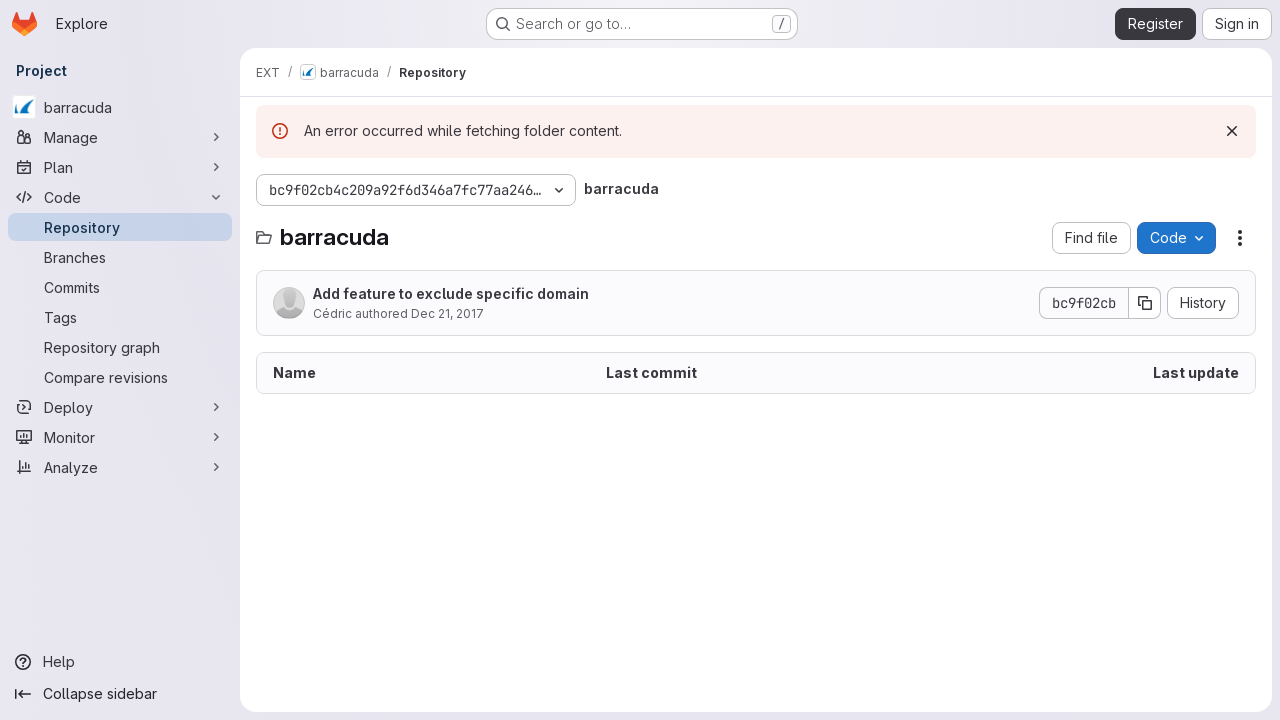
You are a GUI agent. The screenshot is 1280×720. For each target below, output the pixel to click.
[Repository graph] (120, 347)
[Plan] (120, 167)
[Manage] (120, 137)
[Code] (120, 197)
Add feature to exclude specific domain (451, 293)
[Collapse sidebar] (120, 694)
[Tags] (120, 317)
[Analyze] (120, 467)
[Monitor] (120, 437)
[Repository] (120, 227)
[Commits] (120, 287)
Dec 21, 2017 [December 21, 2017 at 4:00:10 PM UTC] (447, 313)
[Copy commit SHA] (1145, 303)
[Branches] (120, 257)
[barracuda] (120, 107)
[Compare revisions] (120, 377)
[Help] (120, 662)
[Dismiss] (1232, 131)
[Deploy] (120, 407)
